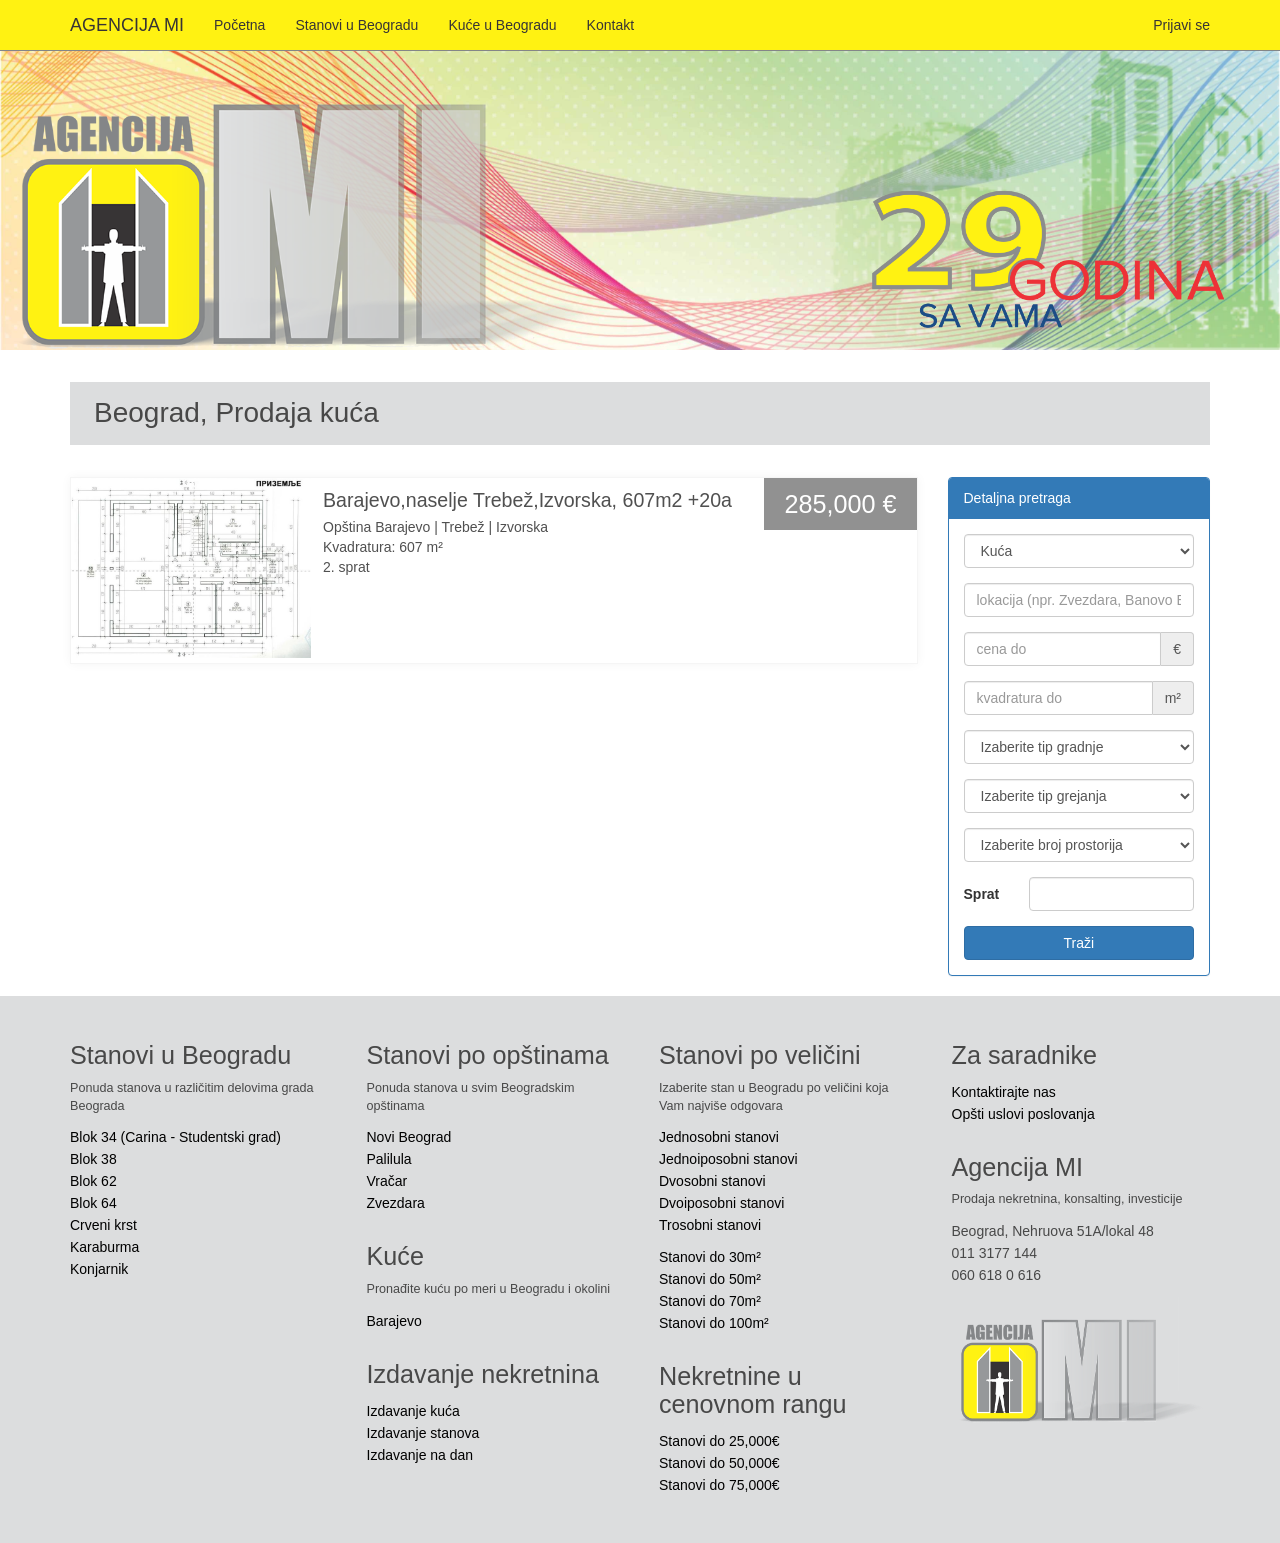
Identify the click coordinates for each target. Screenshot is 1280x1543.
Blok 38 (93, 1159)
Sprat (982, 894)
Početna (239, 25)
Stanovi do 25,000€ (719, 1441)
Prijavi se (1181, 25)
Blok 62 (93, 1181)
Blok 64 (93, 1203)
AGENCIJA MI (127, 25)
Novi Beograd (409, 1137)
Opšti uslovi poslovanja (1023, 1114)
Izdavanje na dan (420, 1455)
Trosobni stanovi (710, 1225)
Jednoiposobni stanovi (728, 1159)
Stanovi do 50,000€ (719, 1463)
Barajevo (394, 1321)
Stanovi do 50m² (710, 1279)
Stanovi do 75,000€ (719, 1485)
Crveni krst (103, 1225)
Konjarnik (99, 1269)
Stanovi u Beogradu (356, 25)
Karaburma (104, 1247)
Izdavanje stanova (423, 1433)
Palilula (389, 1159)
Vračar (387, 1181)
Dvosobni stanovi (712, 1181)
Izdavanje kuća (413, 1411)
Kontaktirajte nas (1004, 1092)
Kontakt (610, 25)
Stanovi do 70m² (710, 1301)
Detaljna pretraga (1017, 498)
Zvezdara (396, 1203)
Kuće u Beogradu (502, 25)
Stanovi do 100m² (714, 1323)
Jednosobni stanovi (719, 1137)
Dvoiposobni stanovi (721, 1203)
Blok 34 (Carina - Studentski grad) (175, 1137)
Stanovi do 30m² (710, 1257)
